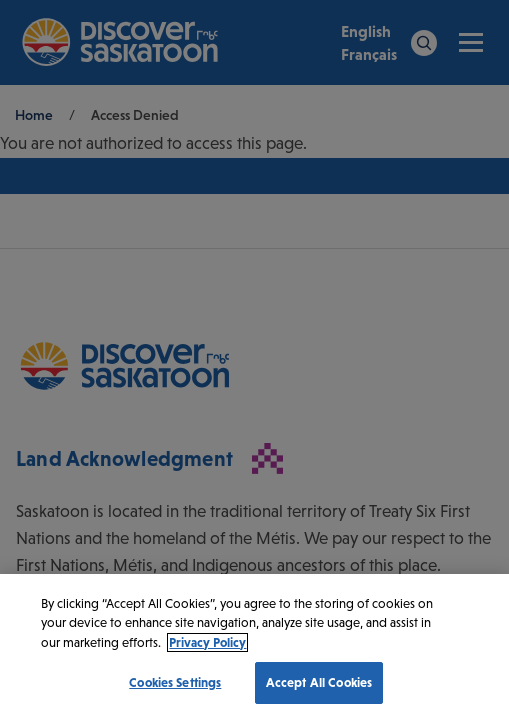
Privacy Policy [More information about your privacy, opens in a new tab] (207, 642)
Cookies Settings (175, 682)
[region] (254, 647)
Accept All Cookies (319, 682)
